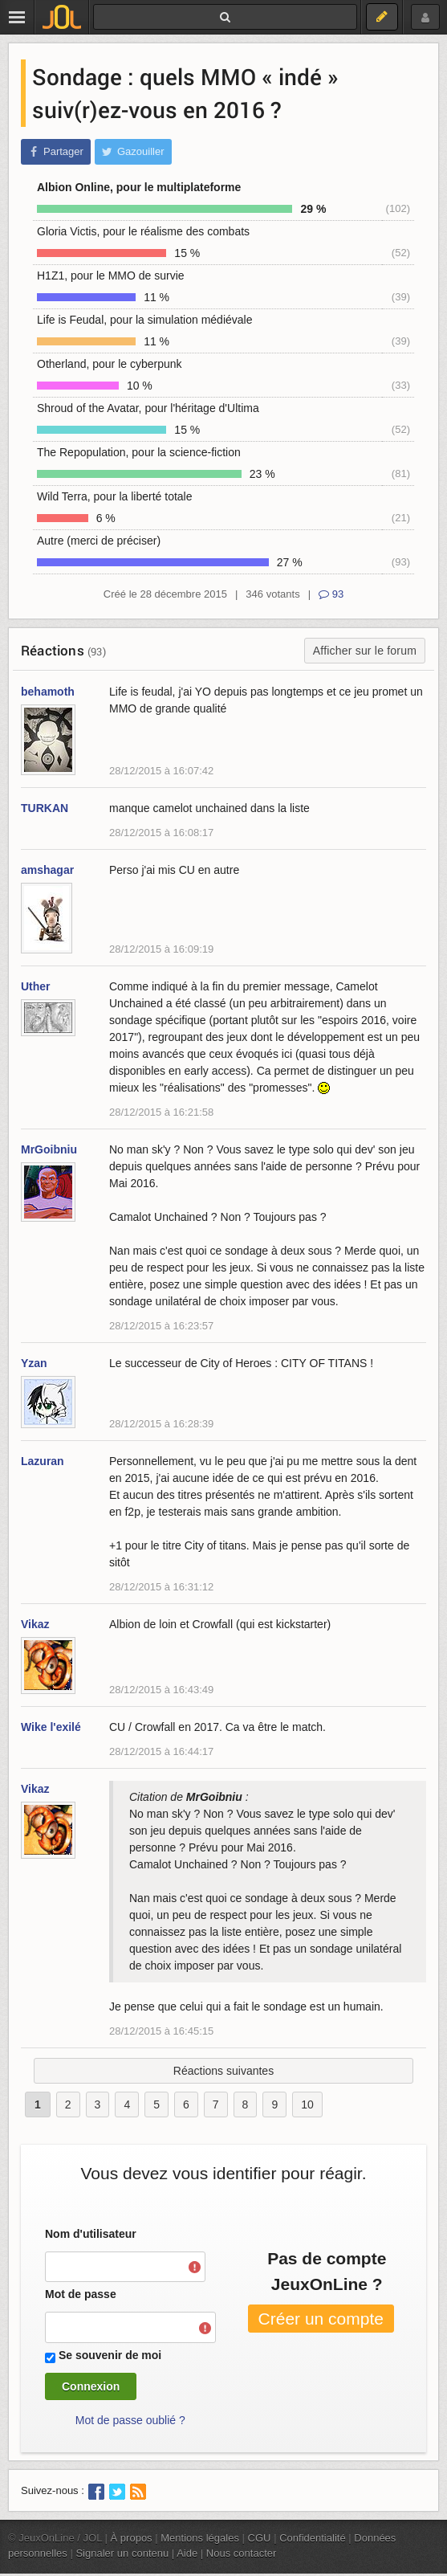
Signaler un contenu (122, 2553)
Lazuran (42, 1461)
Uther (36, 986)
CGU (259, 2538)
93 (331, 594)
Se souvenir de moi (110, 2355)
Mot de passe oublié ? (130, 2420)
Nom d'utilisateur (90, 2233)
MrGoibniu (49, 1149)
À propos (131, 2538)
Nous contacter (241, 2553)
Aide (187, 2553)
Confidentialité (312, 2538)
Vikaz (35, 1624)
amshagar (47, 869)
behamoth (48, 691)
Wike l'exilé (51, 1727)
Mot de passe (80, 2294)
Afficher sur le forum (365, 650)
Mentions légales (200, 2538)
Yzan (34, 1363)
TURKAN (44, 808)
